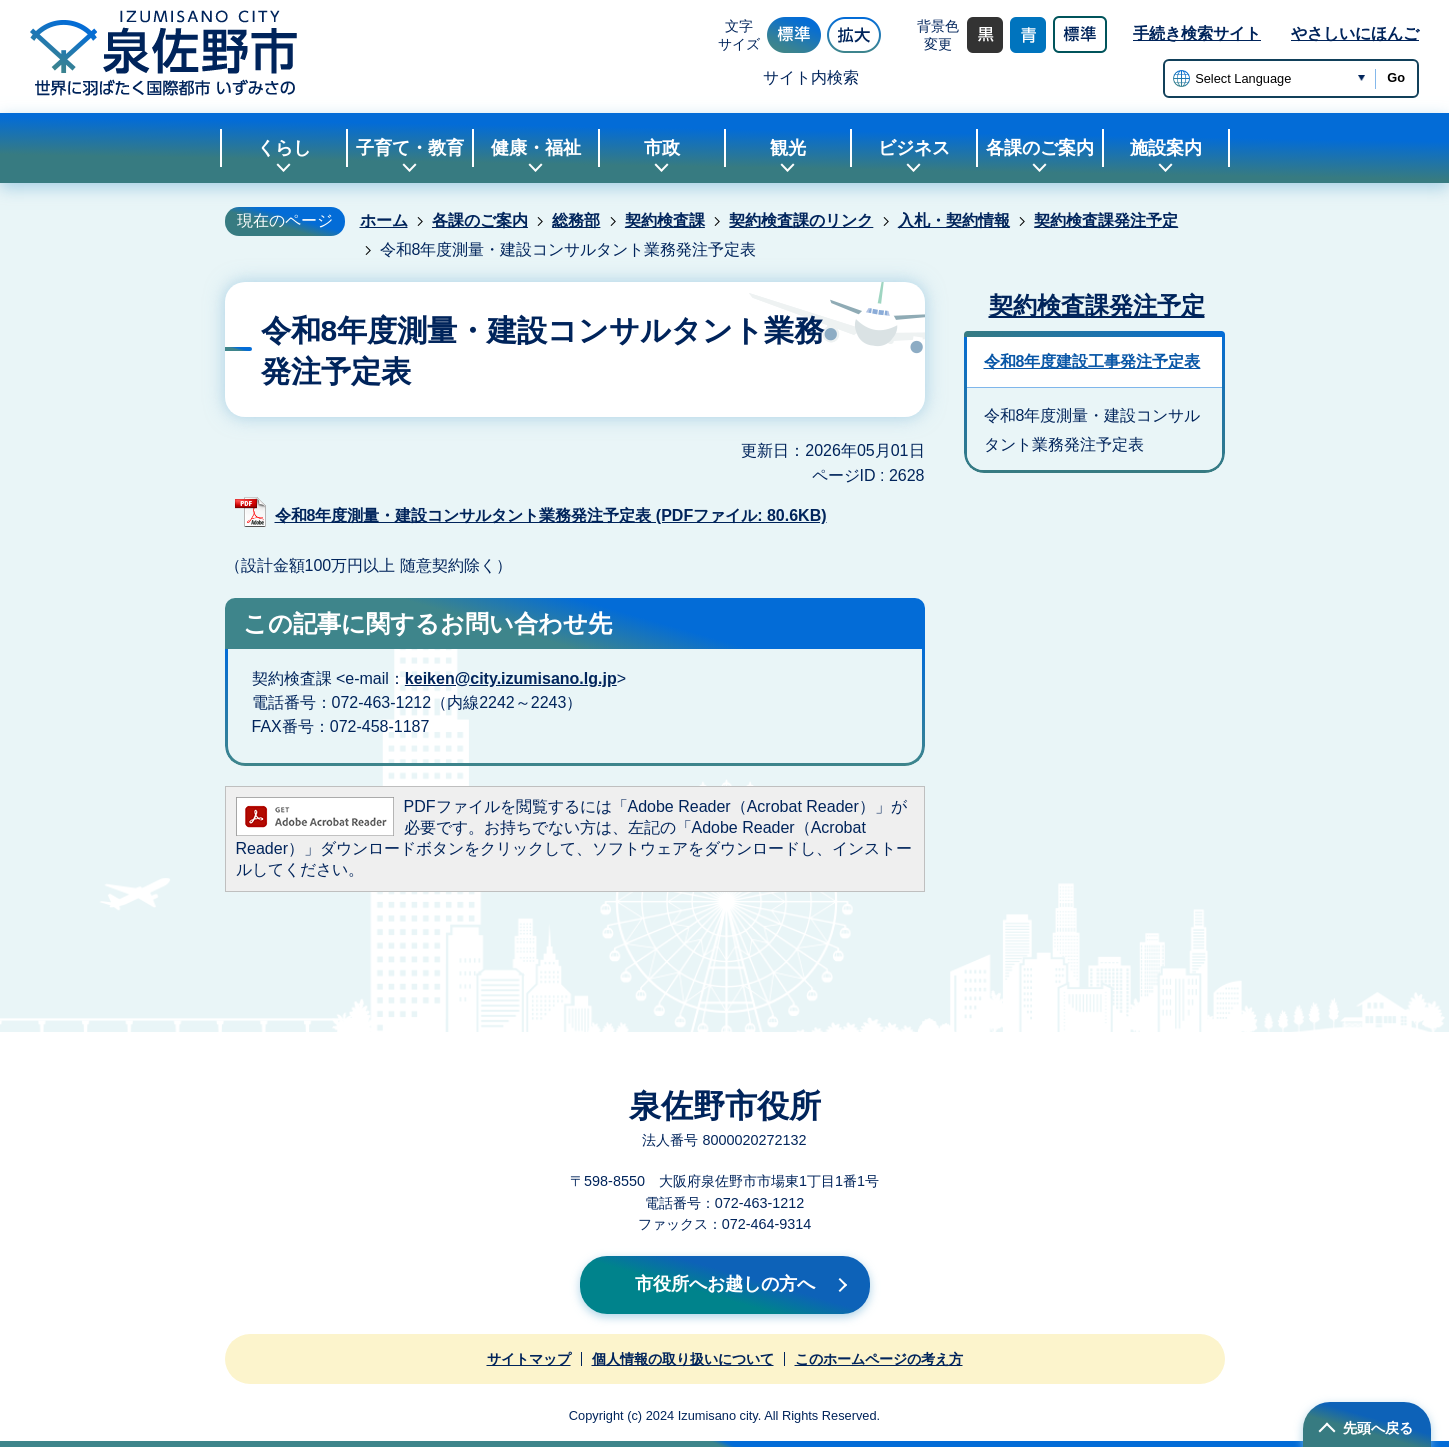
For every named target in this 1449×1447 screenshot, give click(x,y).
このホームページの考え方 (879, 1359)
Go (1396, 77)
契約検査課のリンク (801, 220)
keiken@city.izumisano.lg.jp (511, 678)
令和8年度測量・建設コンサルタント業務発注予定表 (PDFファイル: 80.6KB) (551, 515)
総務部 (576, 220)
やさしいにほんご (1355, 33)
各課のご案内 (480, 220)
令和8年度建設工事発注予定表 (1092, 361)
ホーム (384, 220)
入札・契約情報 (954, 220)
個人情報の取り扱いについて (683, 1359)
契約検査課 (665, 220)
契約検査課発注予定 (1106, 220)
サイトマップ (529, 1359)
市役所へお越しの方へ (725, 1284)
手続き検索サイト (1197, 33)
